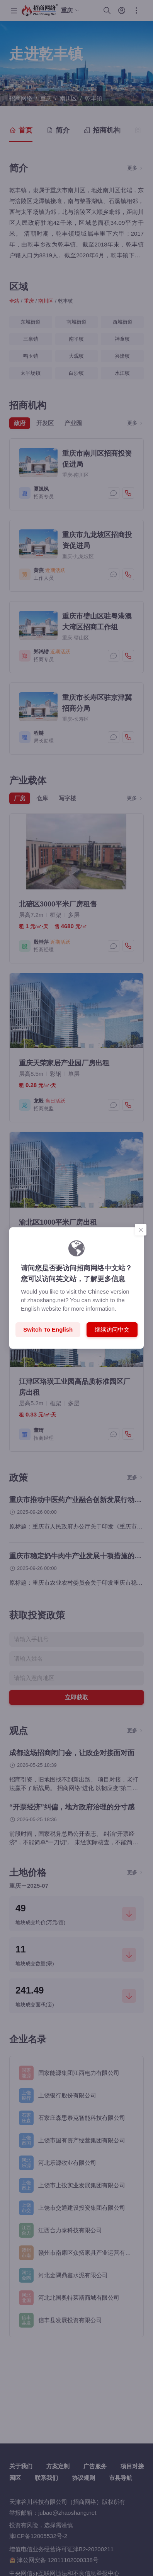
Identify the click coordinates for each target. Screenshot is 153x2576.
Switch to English (48, 1329)
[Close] (140, 1229)
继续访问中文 (112, 1329)
